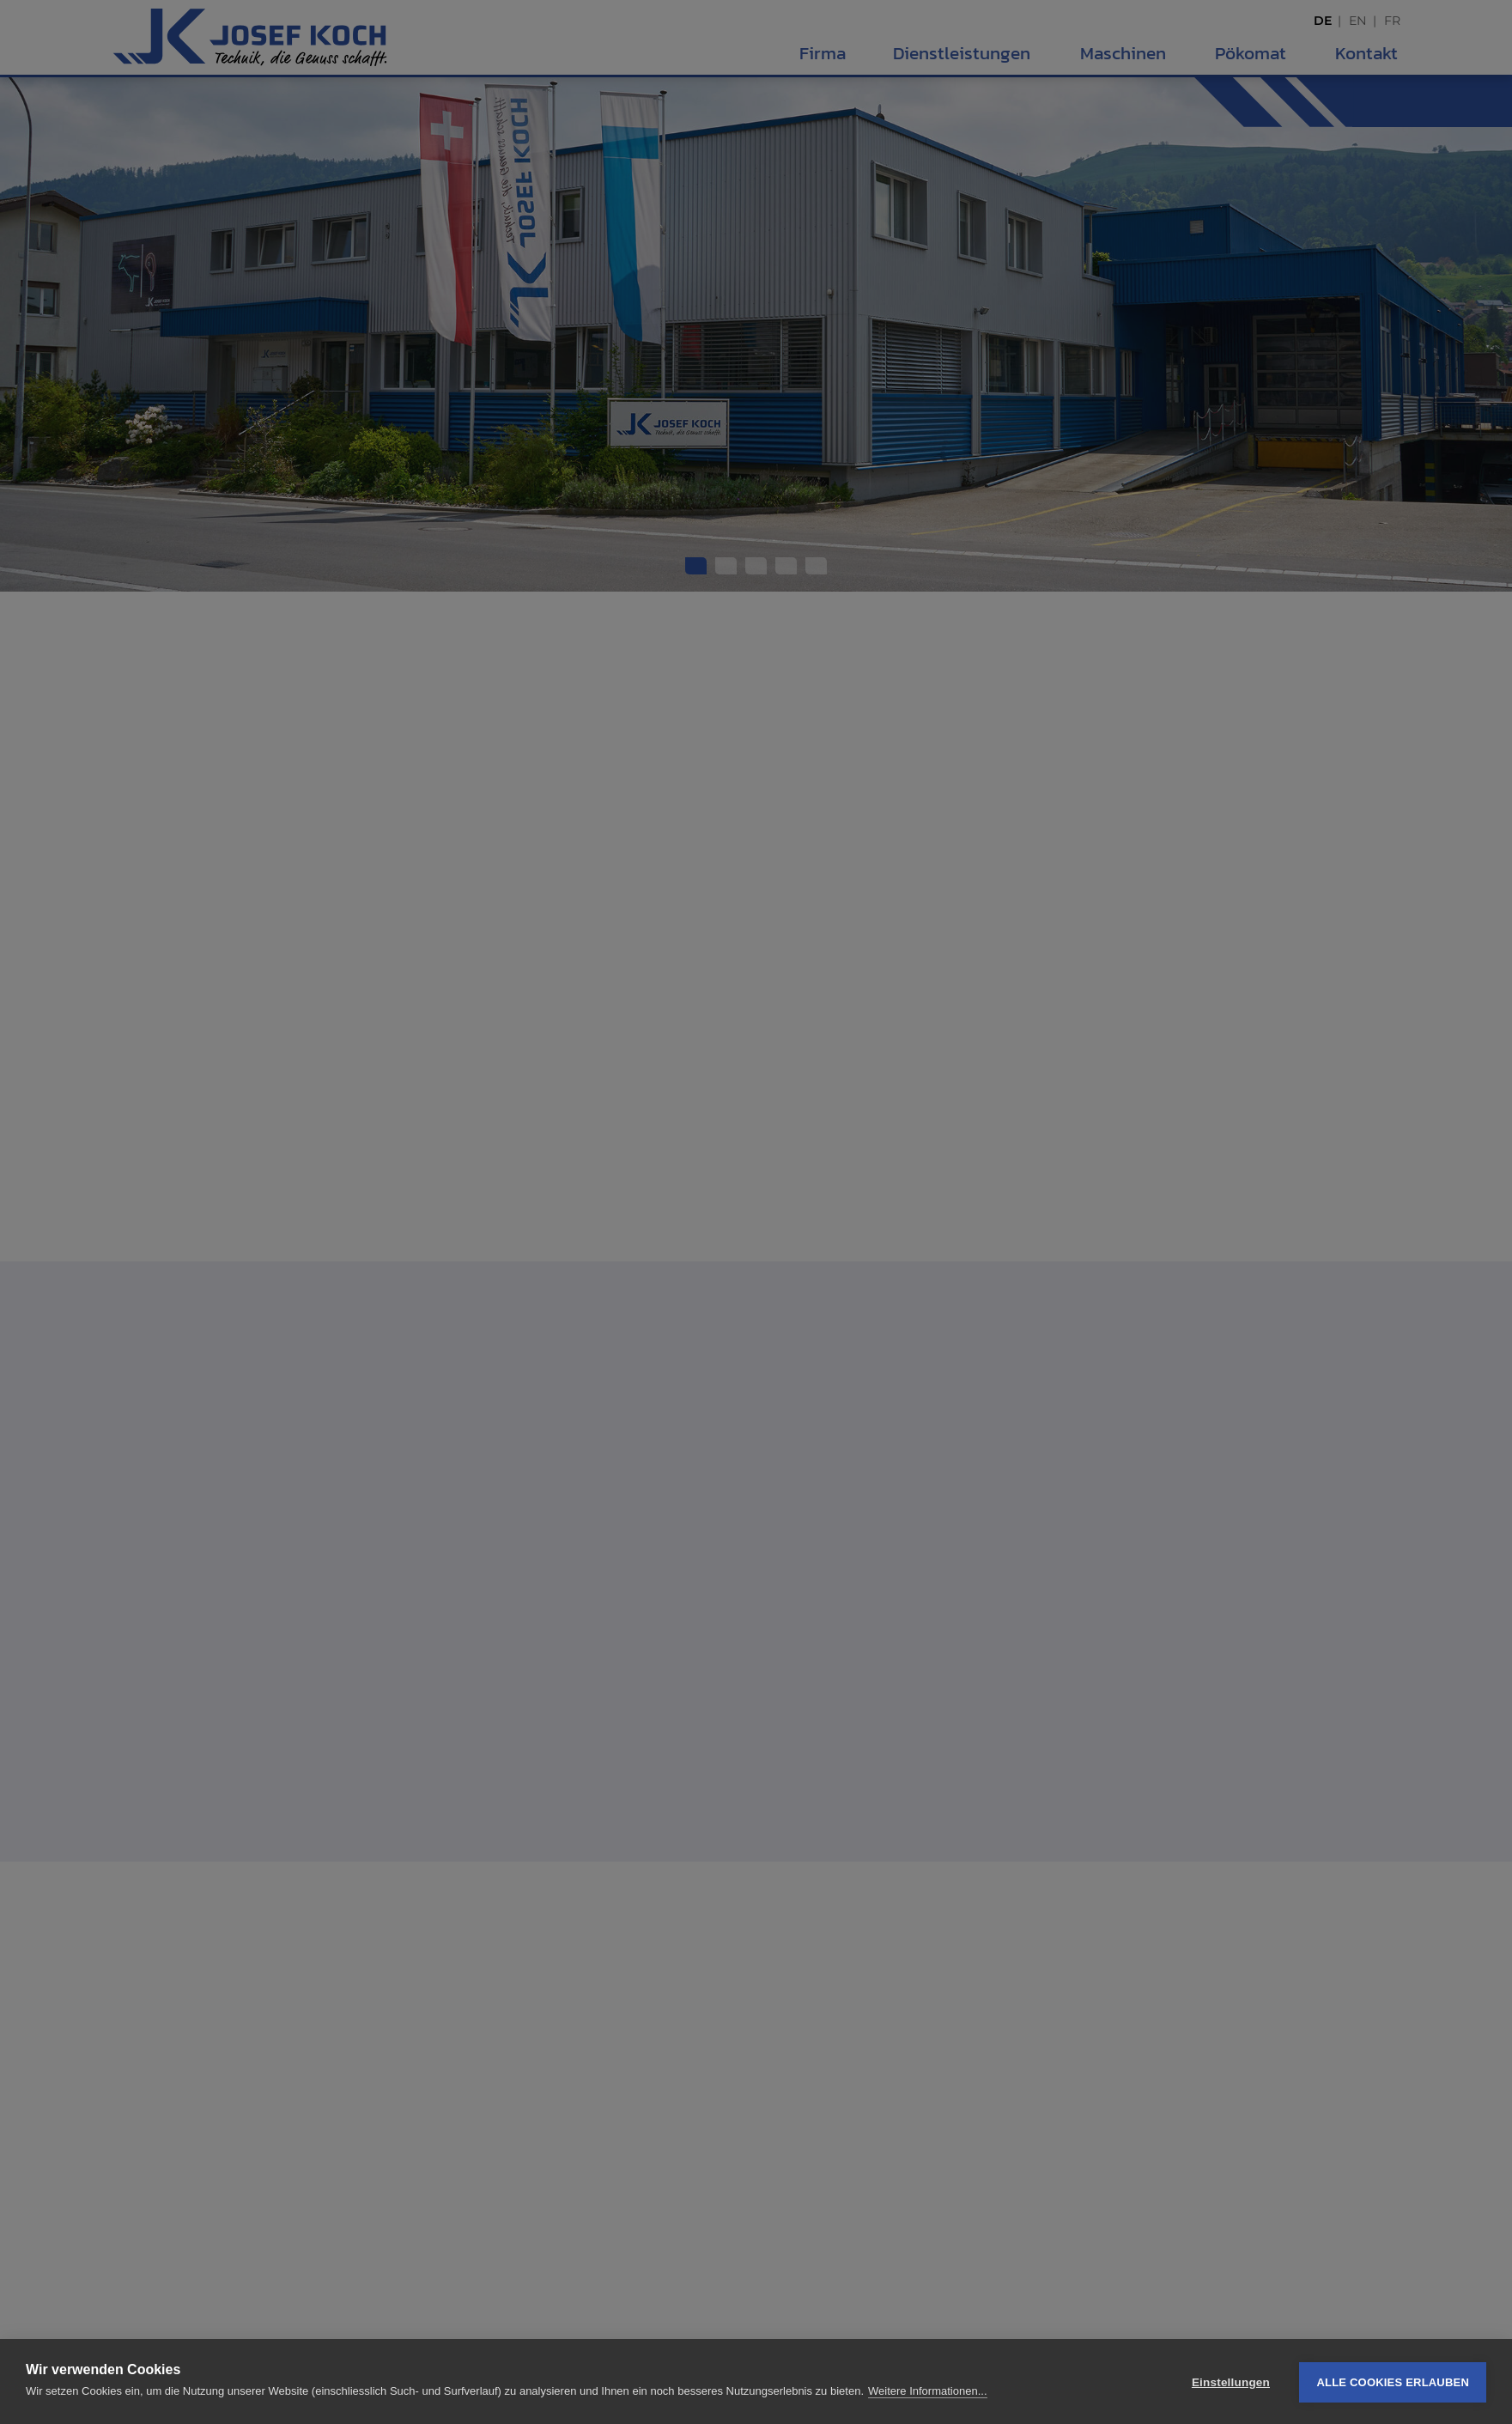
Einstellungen (1231, 2382)
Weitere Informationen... (927, 2391)
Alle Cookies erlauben (1392, 2382)
